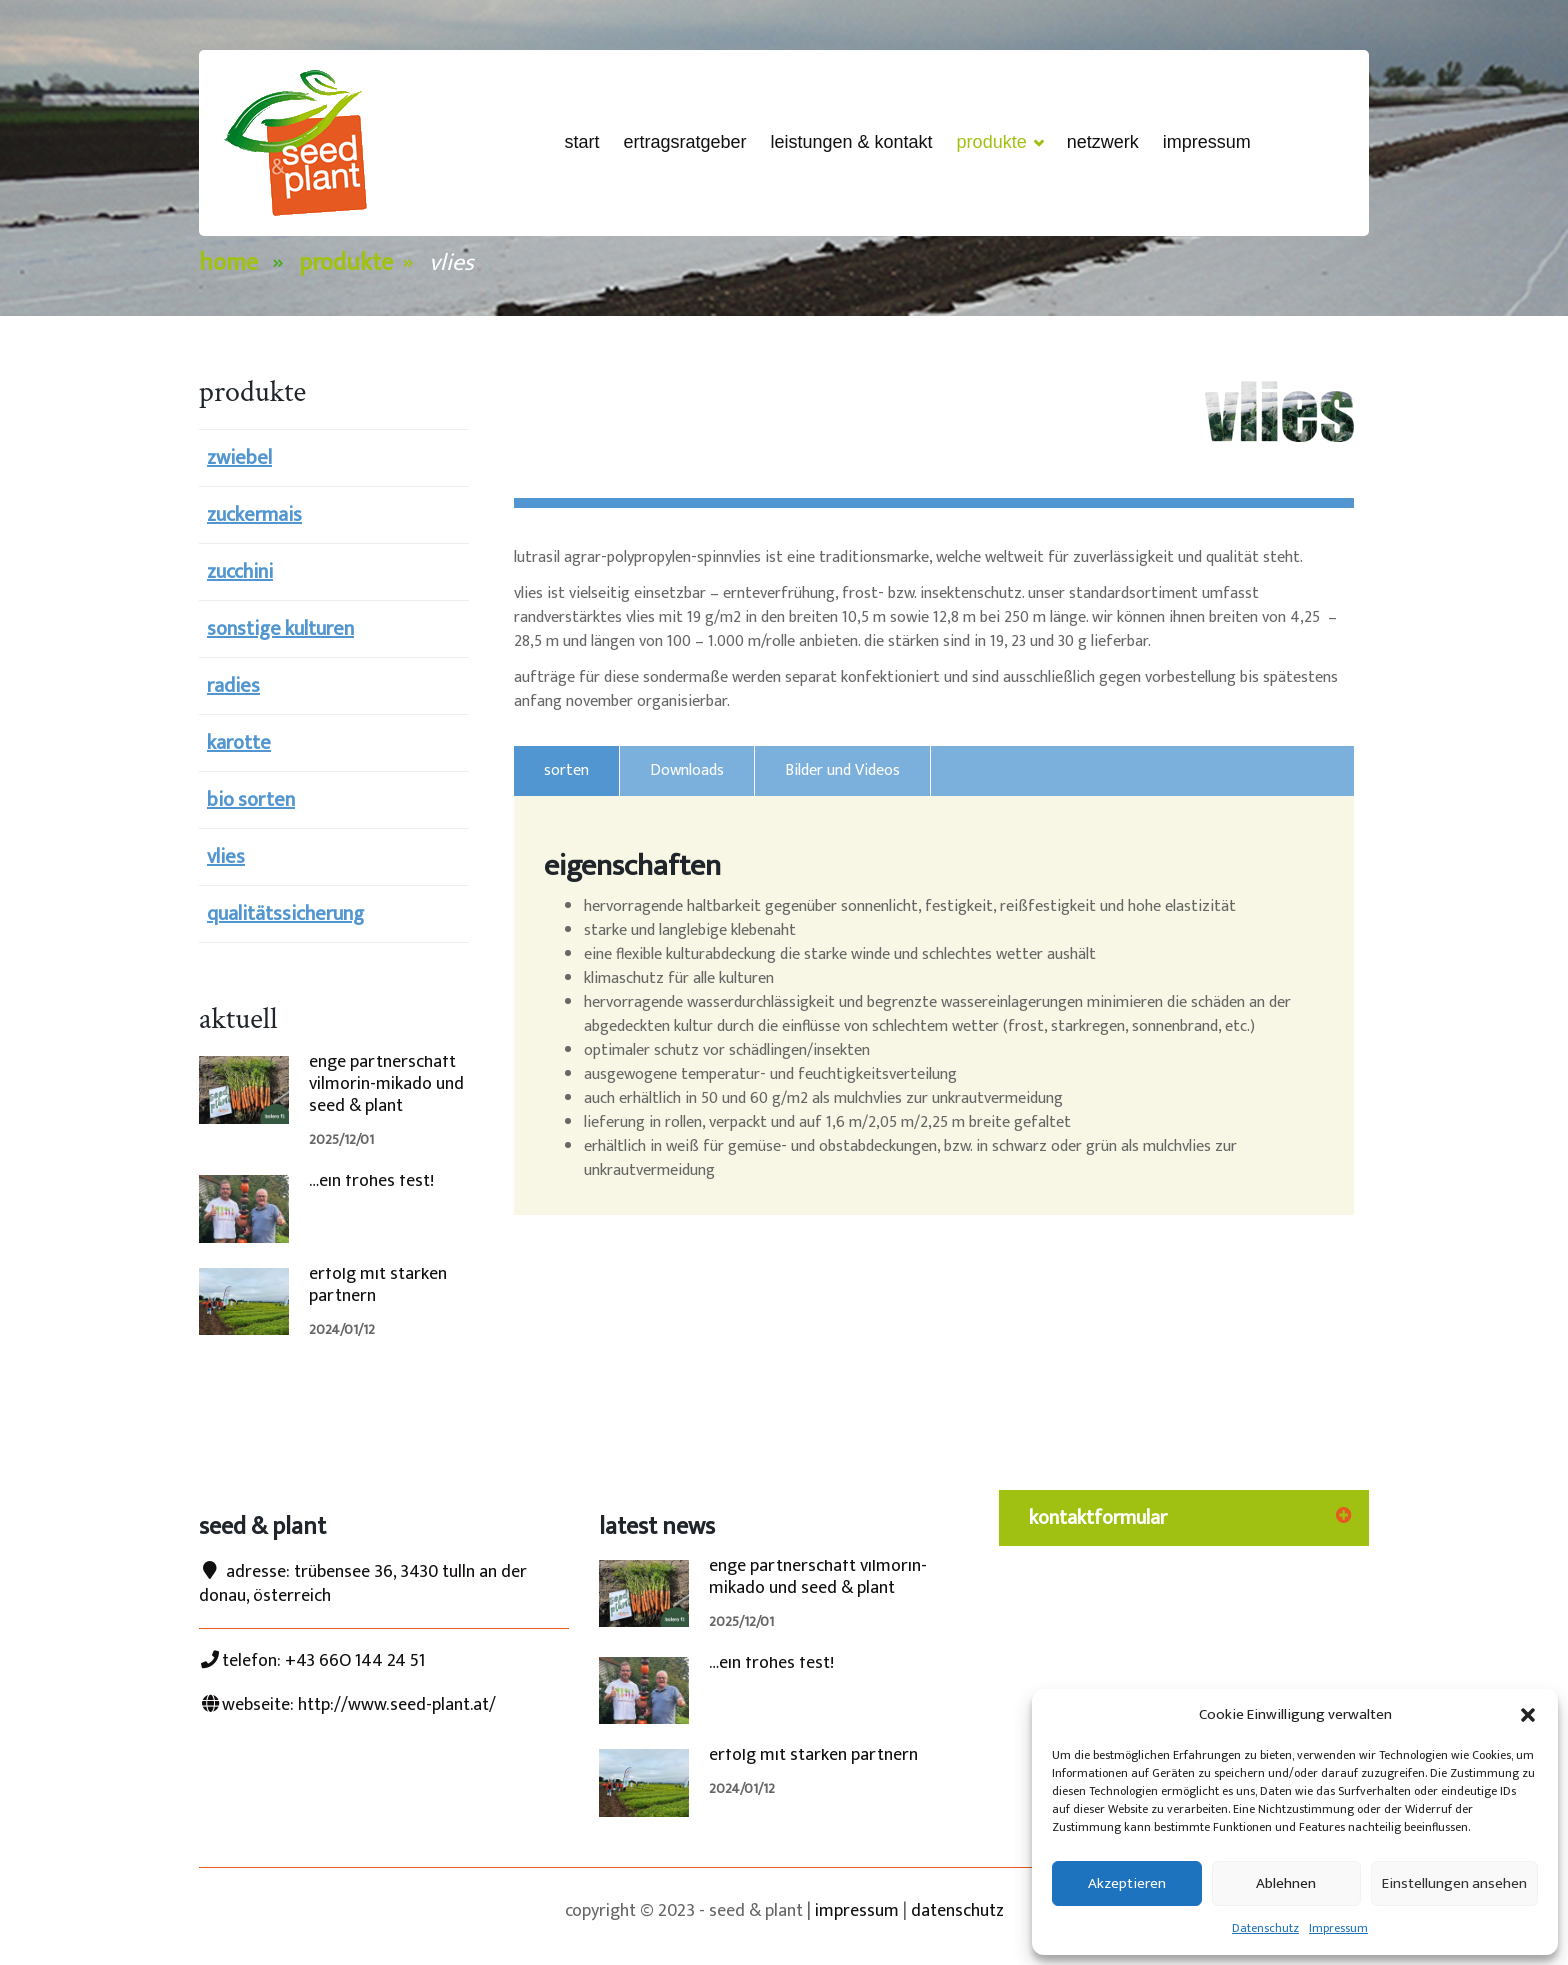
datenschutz (957, 1911)
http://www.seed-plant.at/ (397, 1705)
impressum (857, 1911)
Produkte (1000, 143)
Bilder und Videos (842, 770)
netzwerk (1103, 142)
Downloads (687, 770)
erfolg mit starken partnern (378, 1285)
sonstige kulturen (280, 629)
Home (228, 263)
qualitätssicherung (285, 914)
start (581, 142)
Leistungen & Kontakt (852, 142)
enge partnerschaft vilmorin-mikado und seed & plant (386, 1084)
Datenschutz (1265, 1928)
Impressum (1338, 1928)
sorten (566, 770)
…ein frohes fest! (371, 1181)
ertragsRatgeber (684, 142)
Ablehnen (1286, 1883)
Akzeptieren (1127, 1883)
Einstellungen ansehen (1454, 1883)
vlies (226, 857)
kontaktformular (1098, 1518)
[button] (1528, 1715)
